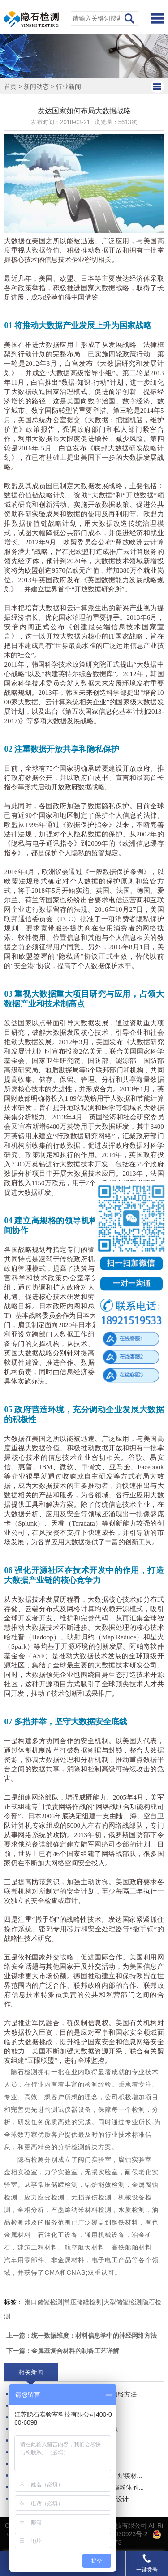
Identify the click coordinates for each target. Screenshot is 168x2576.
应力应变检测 (44, 2197)
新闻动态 (36, 86)
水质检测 (131, 2209)
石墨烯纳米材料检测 (81, 2209)
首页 (10, 86)
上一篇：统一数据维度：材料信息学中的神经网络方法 (81, 2335)
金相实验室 (21, 2172)
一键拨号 (147, 2563)
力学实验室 (61, 2172)
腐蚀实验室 (135, 2159)
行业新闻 (68, 86)
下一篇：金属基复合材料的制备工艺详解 (62, 2350)
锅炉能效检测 (105, 2184)
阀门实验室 (95, 2159)
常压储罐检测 (58, 2184)
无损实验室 (101, 2172)
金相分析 (30, 2209)
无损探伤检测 (91, 2197)
